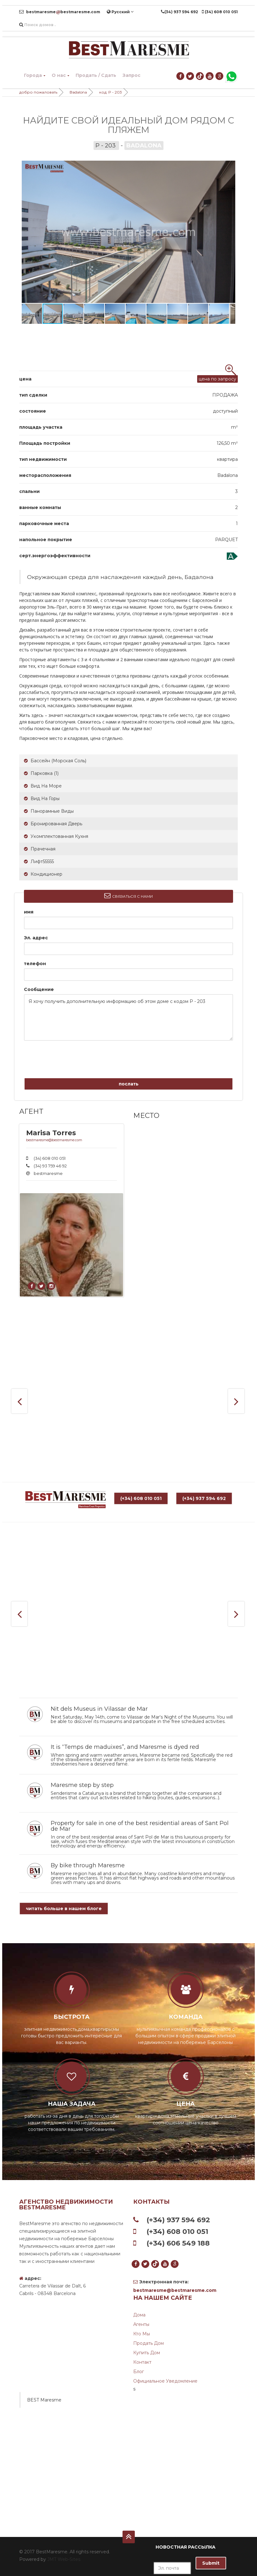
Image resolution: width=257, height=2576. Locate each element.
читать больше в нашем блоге (64, 1908)
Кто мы (141, 2334)
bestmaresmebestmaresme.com (59, 11)
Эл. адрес (36, 938)
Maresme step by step (82, 1785)
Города (34, 75)
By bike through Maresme (88, 1865)
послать (129, 1084)
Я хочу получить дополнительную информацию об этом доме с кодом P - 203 (128, 1017)
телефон (35, 963)
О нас (60, 75)
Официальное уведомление (165, 2381)
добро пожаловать (38, 92)
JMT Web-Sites (63, 2559)
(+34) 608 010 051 (141, 1503)
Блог (138, 2371)
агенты (141, 2324)
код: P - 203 (110, 92)
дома (139, 2315)
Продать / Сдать (96, 75)
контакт (142, 2362)
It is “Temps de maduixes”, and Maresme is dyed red (125, 1746)
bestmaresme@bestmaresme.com (54, 1140)
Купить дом (146, 2353)
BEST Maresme (44, 2400)
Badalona (78, 92)
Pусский (120, 11)
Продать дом (148, 2343)
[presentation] (61, 1057)
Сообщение (39, 989)
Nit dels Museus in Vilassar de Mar (99, 1708)
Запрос (131, 75)
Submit (211, 2563)
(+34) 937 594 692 (204, 1503)
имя (28, 912)
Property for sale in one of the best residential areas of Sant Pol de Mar (140, 1826)
